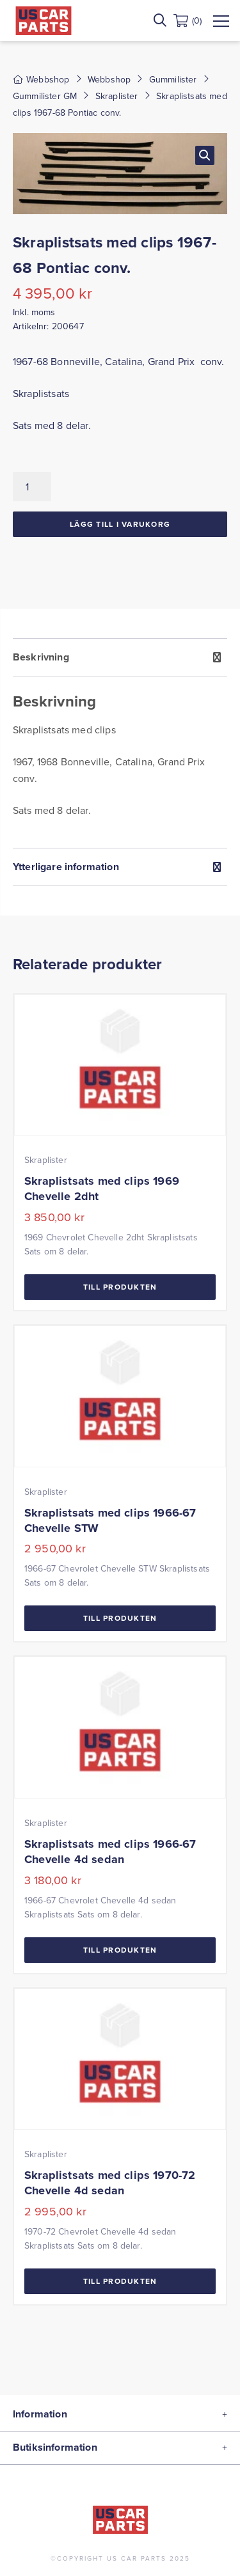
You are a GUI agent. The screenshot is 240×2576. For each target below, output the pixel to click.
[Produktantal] (32, 486)
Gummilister (173, 79)
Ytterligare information (66, 866)
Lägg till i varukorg (120, 524)
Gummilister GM (45, 96)
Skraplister (116, 96)
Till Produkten (120, 1286)
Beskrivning (41, 657)
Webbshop (109, 79)
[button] (204, 155)
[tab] (120, 743)
